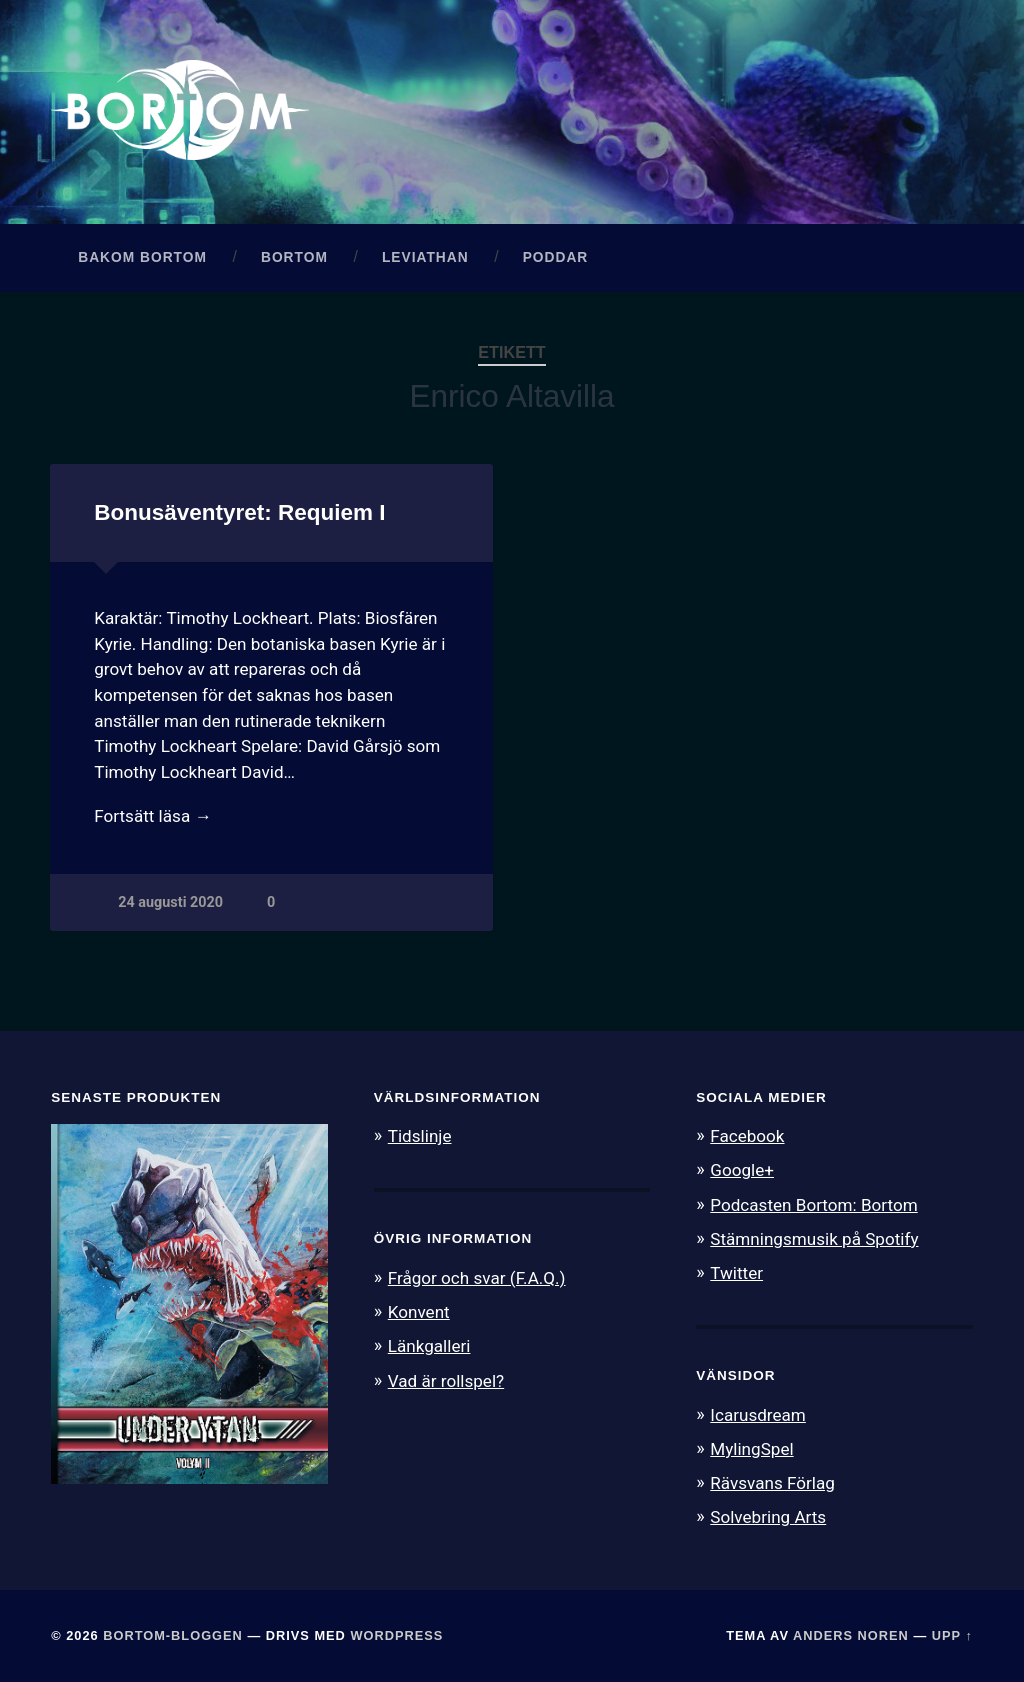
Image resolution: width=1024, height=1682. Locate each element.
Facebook (747, 1136)
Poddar (556, 257)
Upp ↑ (952, 1635)
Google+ (742, 1170)
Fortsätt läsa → (152, 816)
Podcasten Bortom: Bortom (813, 1205)
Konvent (419, 1312)
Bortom (294, 257)
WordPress (396, 1635)
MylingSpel (751, 1449)
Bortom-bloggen (173, 1635)
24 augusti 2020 (170, 902)
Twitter (736, 1273)
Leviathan (425, 257)
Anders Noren (851, 1635)
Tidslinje (420, 1136)
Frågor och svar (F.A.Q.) (477, 1278)
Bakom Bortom (142, 257)
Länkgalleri (429, 1346)
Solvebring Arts (768, 1517)
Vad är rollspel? (446, 1381)
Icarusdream (758, 1415)
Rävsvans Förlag (772, 1483)
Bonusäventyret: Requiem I (239, 512)
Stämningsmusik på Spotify (814, 1239)
